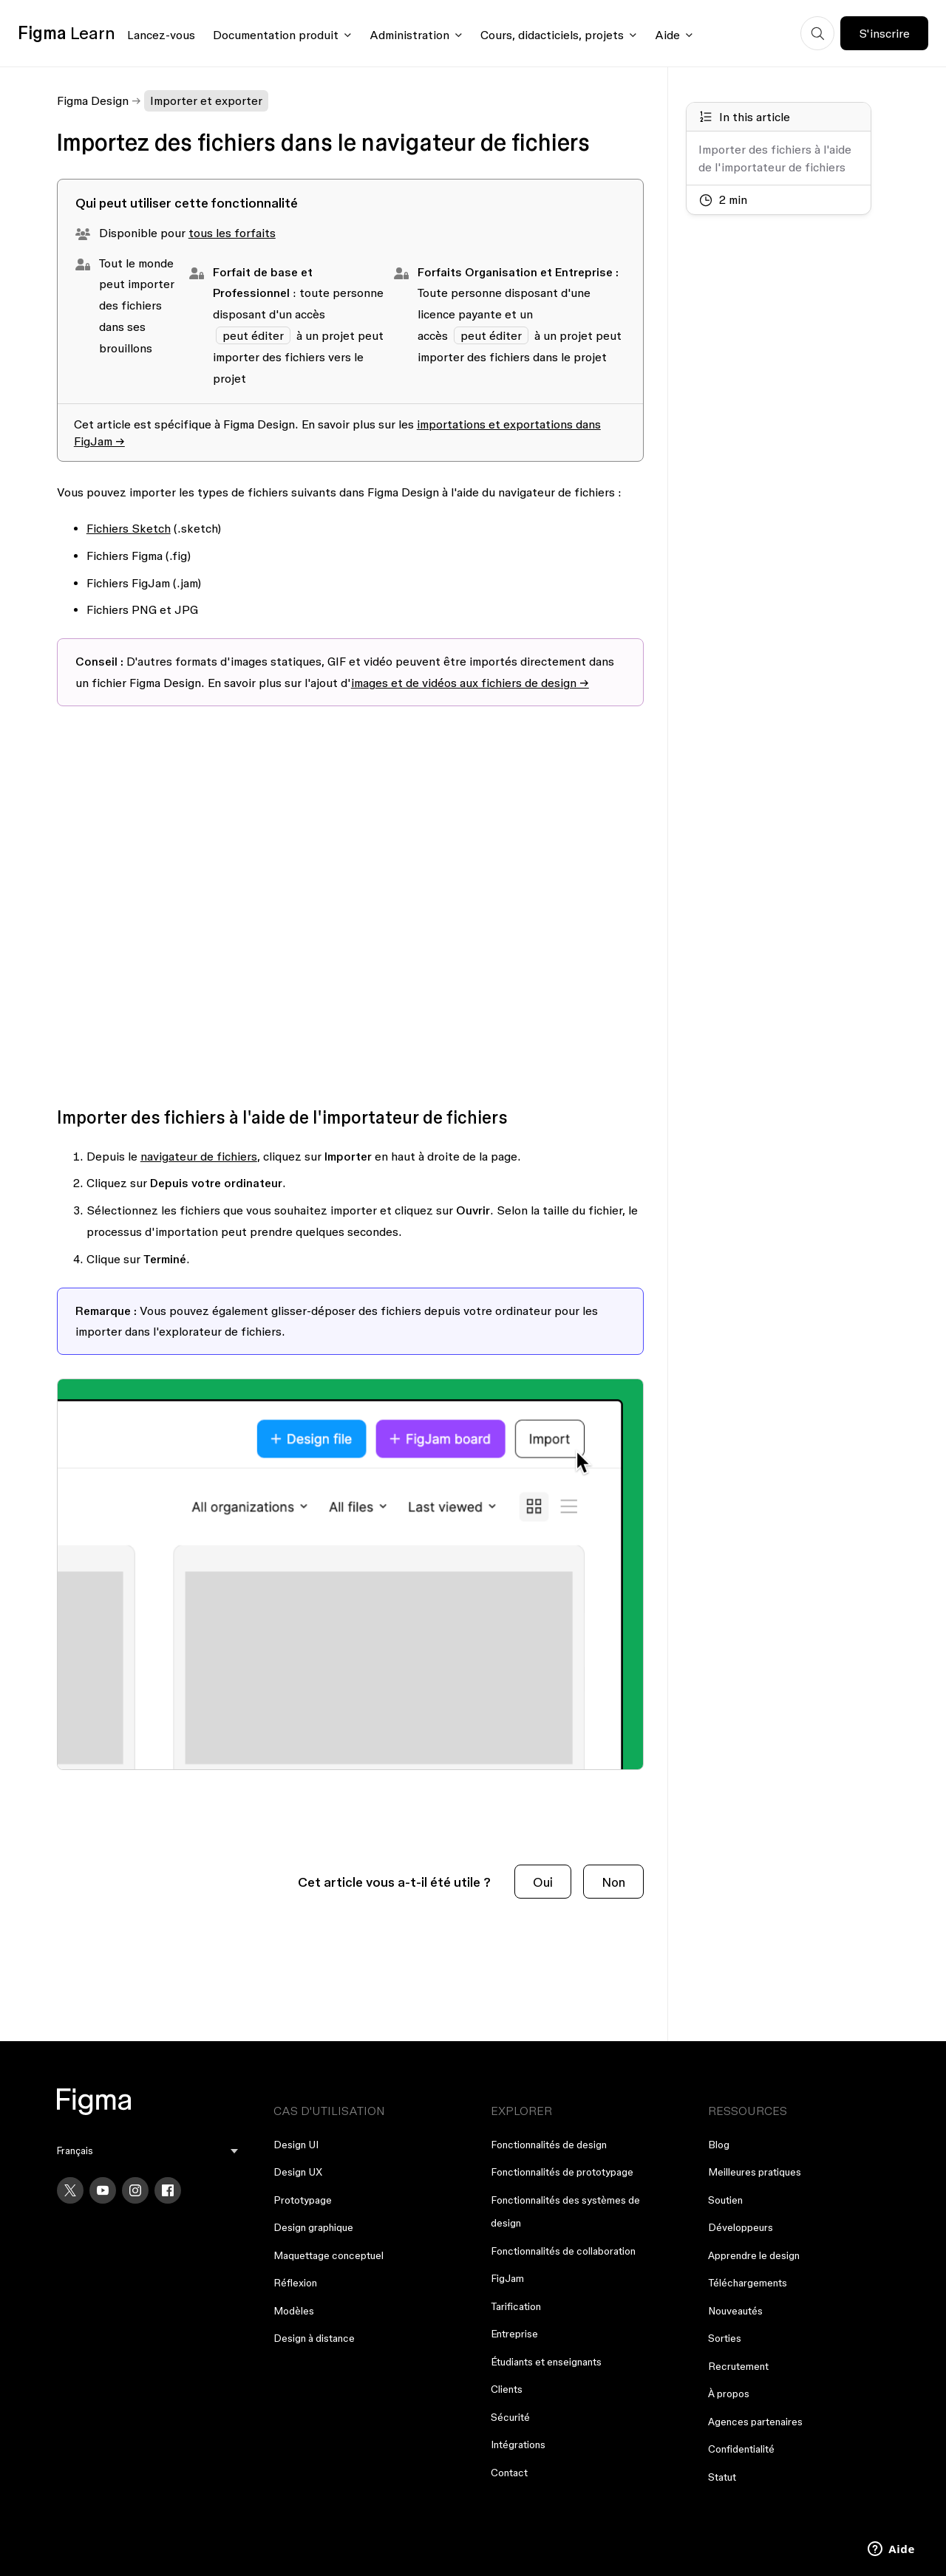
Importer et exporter (206, 100)
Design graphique (313, 2227)
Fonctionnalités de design (549, 2144)
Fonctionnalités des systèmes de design (565, 2212)
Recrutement (738, 2366)
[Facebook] (167, 2190)
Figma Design (93, 100)
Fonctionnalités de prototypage (562, 2172)
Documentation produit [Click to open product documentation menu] (275, 34)
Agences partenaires (755, 2422)
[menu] (148, 2150)
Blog (718, 2144)
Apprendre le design (754, 2255)
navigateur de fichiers (198, 1156)
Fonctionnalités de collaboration (563, 2251)
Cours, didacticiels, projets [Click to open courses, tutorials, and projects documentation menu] (552, 34)
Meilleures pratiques (754, 2172)
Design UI (296, 2144)
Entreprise (514, 2334)
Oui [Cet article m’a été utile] (543, 1882)
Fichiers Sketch (128, 528)
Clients (507, 2389)
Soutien (725, 2200)
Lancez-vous (161, 34)
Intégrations (518, 2444)
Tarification (516, 2306)
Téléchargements (747, 2283)
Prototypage (302, 2200)
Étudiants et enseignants (546, 2362)
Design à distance (314, 2338)
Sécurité (510, 2417)
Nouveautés (735, 2311)
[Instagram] (135, 2190)
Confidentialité (741, 2449)
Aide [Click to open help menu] (667, 34)
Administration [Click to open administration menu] (409, 34)
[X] (70, 2190)
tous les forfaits (232, 232)
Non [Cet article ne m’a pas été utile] (613, 1882)
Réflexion (295, 2283)
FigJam (507, 2278)
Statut (722, 2477)
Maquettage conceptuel (328, 2255)
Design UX (297, 2172)
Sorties (724, 2338)
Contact (509, 2472)
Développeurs (740, 2227)
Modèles (293, 2311)
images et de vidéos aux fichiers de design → (470, 682)
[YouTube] (102, 2190)
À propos (728, 2393)
